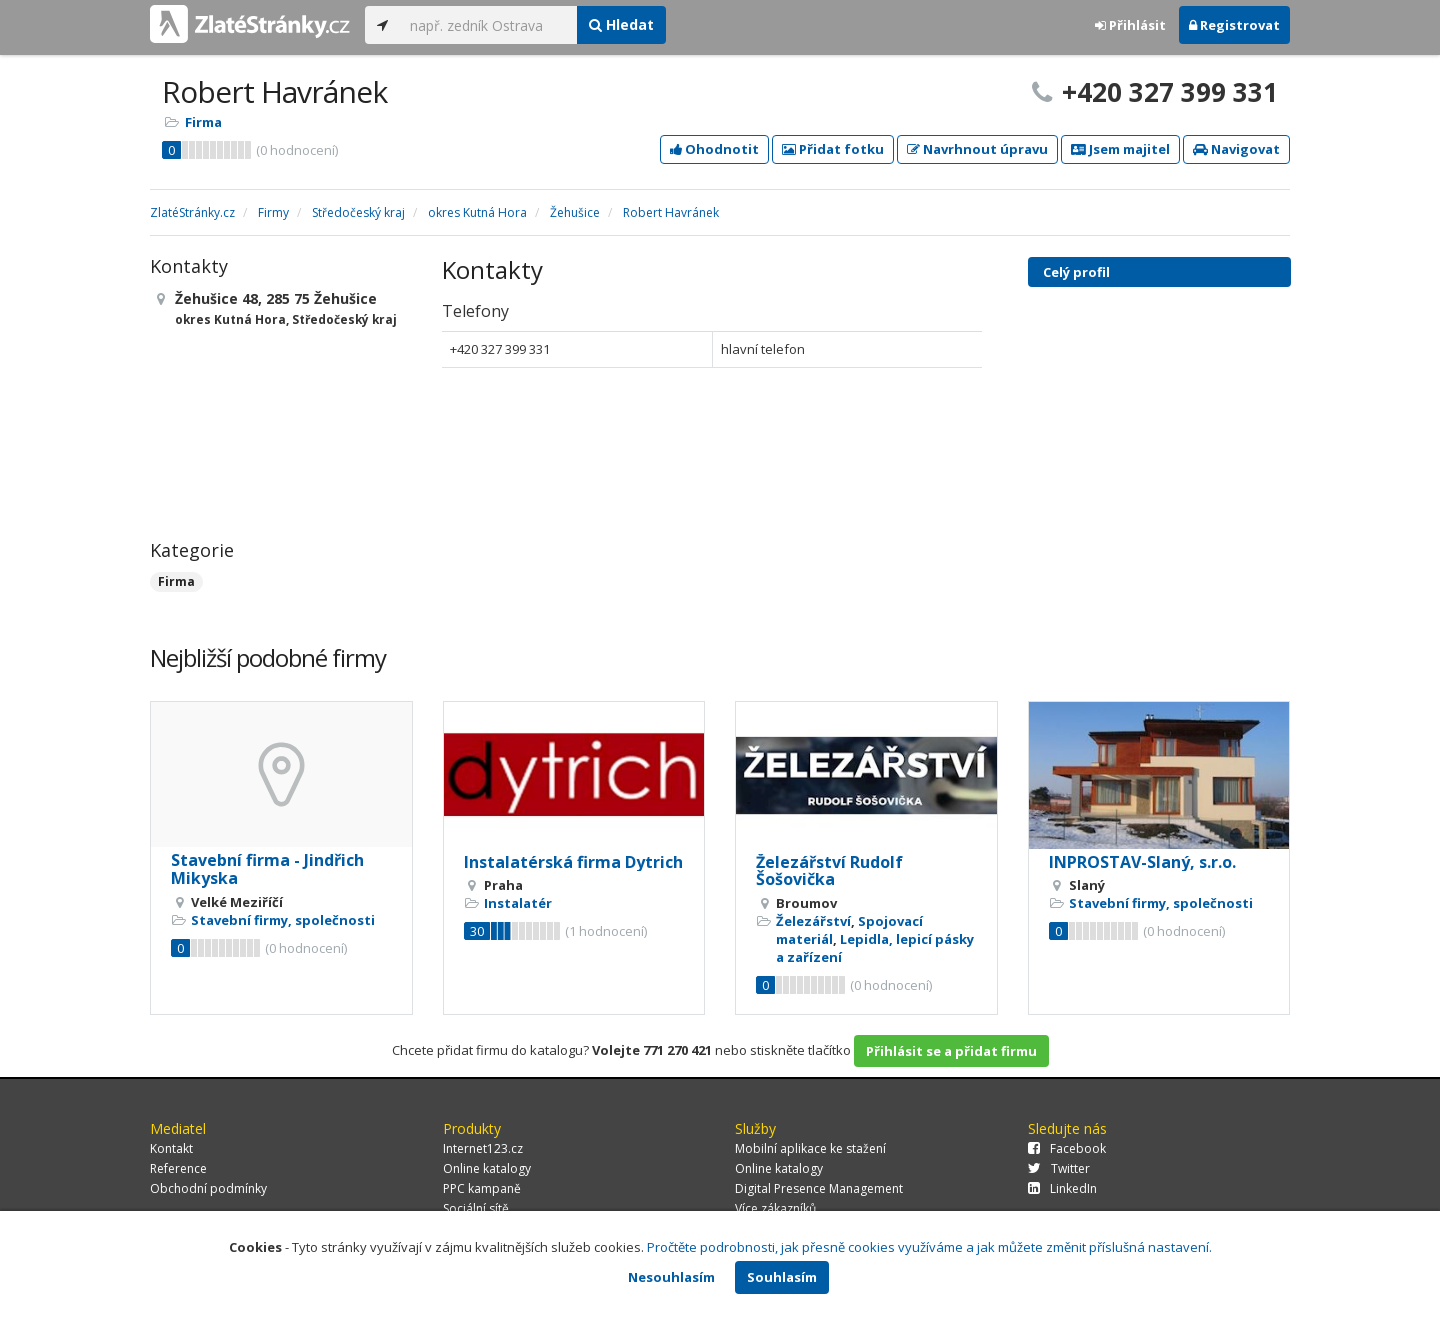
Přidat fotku (833, 149)
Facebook (1067, 1148)
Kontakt (171, 1148)
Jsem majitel (1120, 149)
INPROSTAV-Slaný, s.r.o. (1142, 862)
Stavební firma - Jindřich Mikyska (267, 869)
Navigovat (1236, 149)
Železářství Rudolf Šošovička (829, 871)
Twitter (1059, 1168)
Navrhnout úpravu (977, 149)
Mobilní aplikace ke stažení (810, 1148)
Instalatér (518, 903)
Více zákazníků (775, 1208)
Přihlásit (1130, 25)
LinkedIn (1062, 1188)
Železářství (813, 921)
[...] (488, 25)
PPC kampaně (482, 1188)
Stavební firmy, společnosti (283, 920)
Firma (203, 122)
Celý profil (1076, 272)
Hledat (621, 24)
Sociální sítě (476, 1208)
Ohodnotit (714, 149)
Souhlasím (782, 1277)
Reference (178, 1168)
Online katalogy (487, 1168)
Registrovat (1234, 25)
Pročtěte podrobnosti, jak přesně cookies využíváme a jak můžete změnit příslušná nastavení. (929, 1247)
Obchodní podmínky (208, 1188)
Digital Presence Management (819, 1188)
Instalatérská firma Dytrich (573, 862)
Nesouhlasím (671, 1277)
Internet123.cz (483, 1148)
